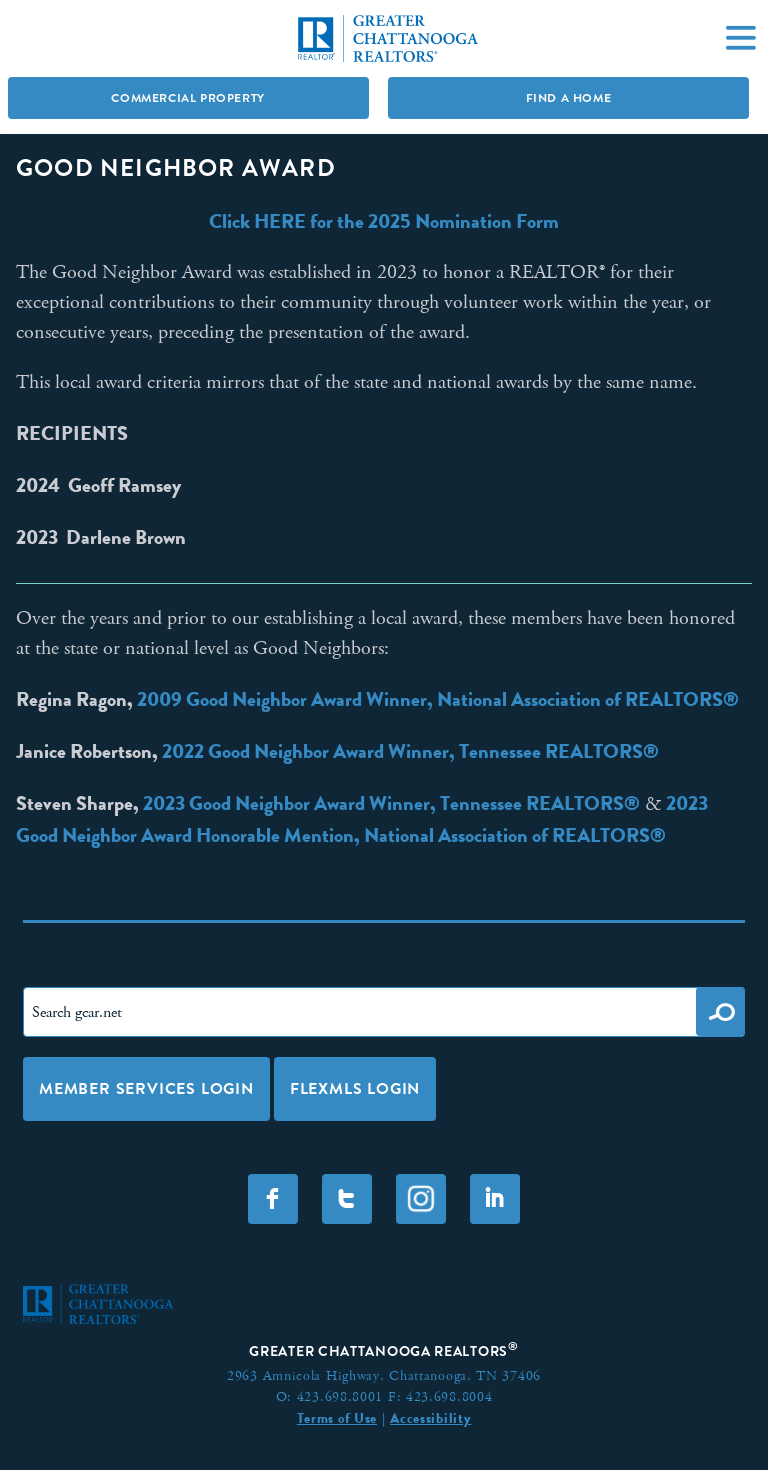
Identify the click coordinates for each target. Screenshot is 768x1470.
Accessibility (430, 1418)
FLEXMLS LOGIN (355, 1088)
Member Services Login (146, 1088)
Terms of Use (337, 1418)
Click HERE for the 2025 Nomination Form (384, 221)
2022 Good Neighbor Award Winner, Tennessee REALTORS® (410, 751)
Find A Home (569, 98)
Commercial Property (187, 98)
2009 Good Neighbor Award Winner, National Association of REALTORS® (438, 699)
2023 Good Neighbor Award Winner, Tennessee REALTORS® (391, 803)
